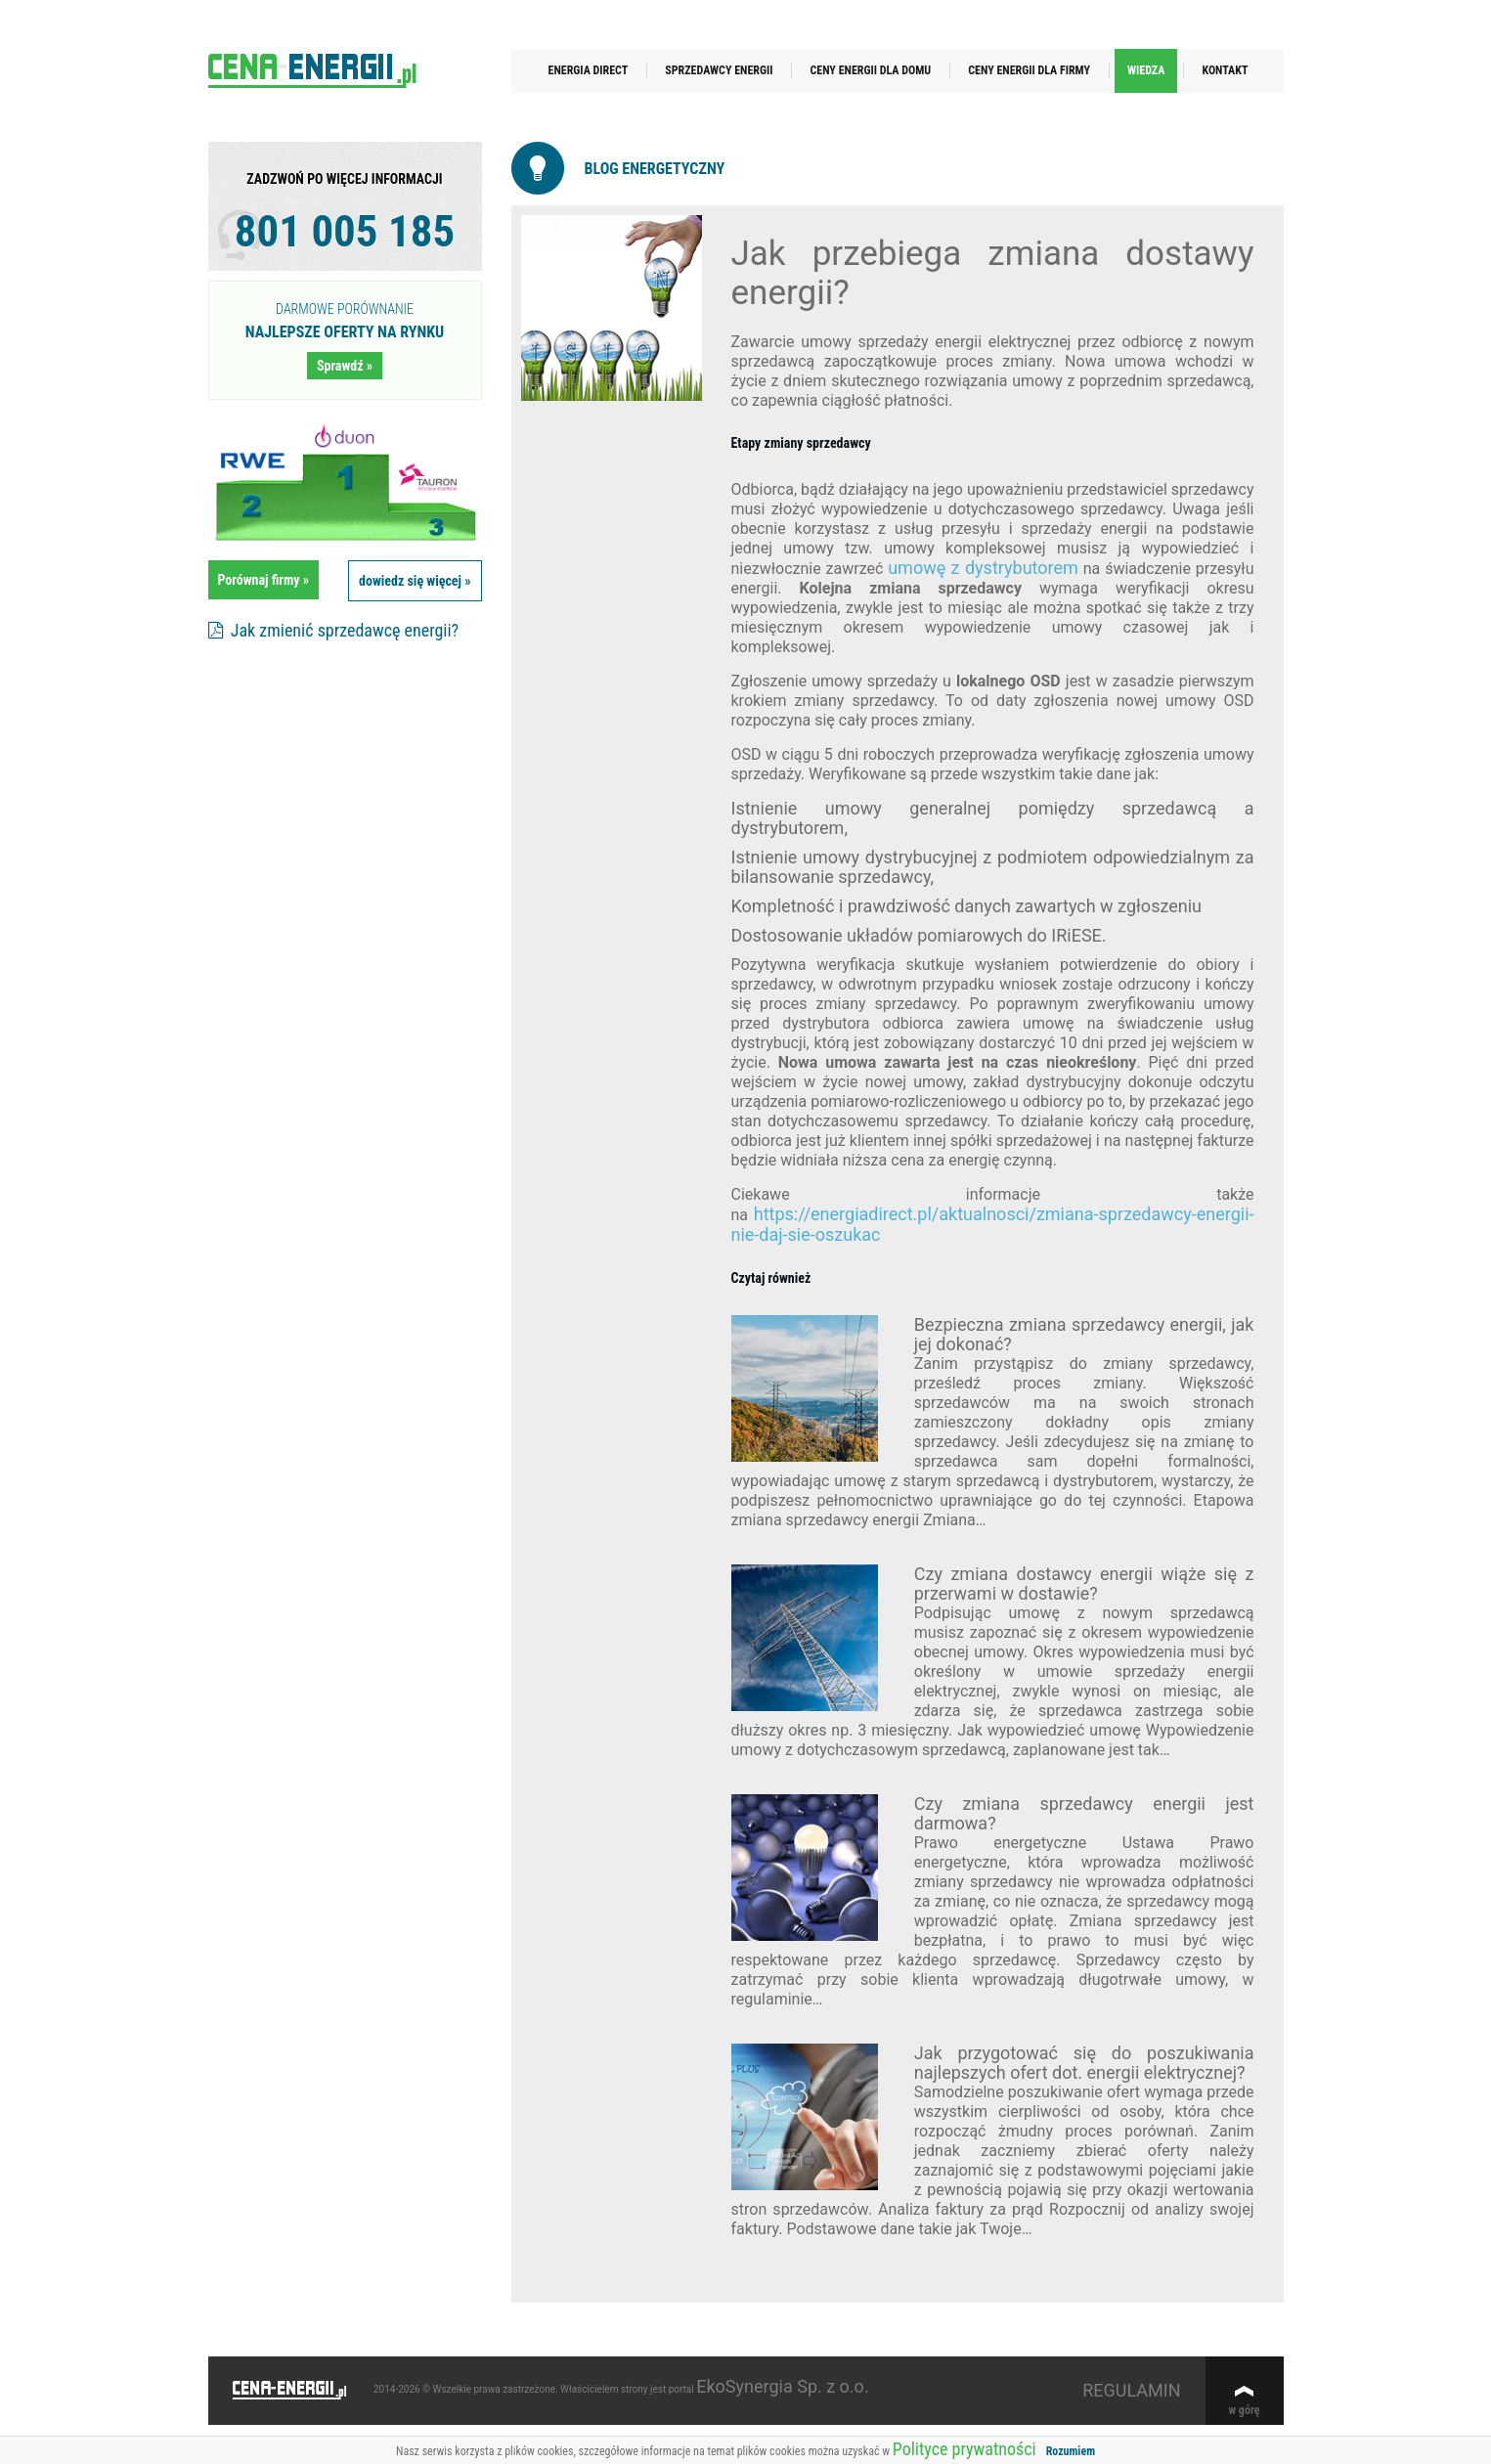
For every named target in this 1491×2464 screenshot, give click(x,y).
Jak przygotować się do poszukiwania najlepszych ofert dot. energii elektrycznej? (1084, 2063)
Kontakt (1225, 70)
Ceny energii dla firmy (1029, 70)
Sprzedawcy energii (718, 70)
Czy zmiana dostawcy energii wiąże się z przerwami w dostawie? (1084, 1583)
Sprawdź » (345, 366)
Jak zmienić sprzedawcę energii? (334, 630)
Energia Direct (588, 70)
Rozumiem (1070, 2451)
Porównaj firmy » (264, 580)
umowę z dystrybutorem (983, 567)
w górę (1244, 2410)
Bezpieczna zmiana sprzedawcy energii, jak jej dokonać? (1084, 1334)
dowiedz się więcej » (414, 581)
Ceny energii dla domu (870, 70)
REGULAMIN (1131, 2390)
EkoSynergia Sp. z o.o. (782, 2386)
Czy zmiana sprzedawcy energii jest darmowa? (1084, 1813)
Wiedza (1145, 70)
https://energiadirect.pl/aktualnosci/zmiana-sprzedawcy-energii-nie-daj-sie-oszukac (992, 1224)
